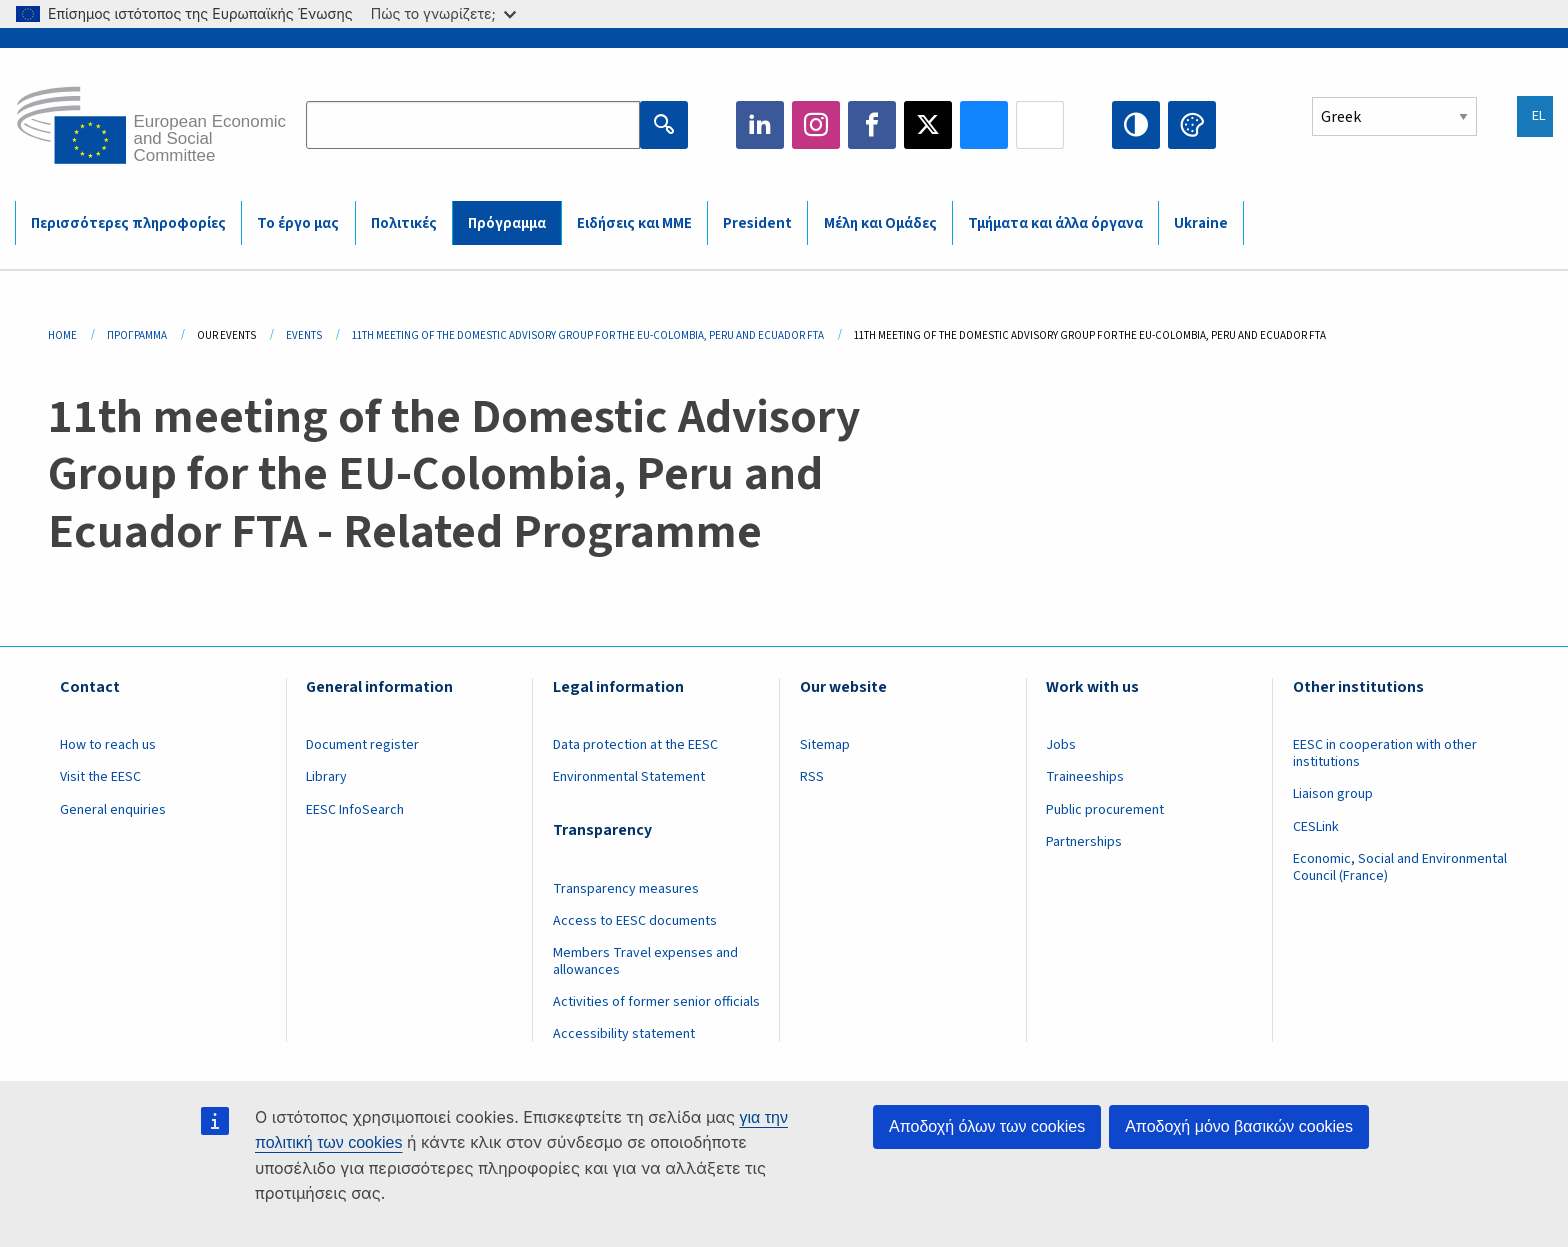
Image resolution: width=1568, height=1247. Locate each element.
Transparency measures (626, 889)
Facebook (872, 125)
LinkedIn (760, 125)
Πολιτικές (404, 223)
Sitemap (825, 745)
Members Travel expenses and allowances (645, 961)
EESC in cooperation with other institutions (1385, 753)
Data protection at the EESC (635, 745)
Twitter (928, 125)
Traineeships (1085, 777)
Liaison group (1333, 794)
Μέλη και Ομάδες (880, 223)
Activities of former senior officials (656, 1002)
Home (62, 335)
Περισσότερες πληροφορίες (128, 223)
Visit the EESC (100, 777)
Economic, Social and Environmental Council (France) (1400, 867)
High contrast (1136, 125)
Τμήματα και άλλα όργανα (1055, 223)
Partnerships (1084, 842)
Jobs (1061, 745)
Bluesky (984, 125)
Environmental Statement (629, 777)
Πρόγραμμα (507, 223)
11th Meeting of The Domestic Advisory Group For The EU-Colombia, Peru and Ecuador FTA (588, 335)
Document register (362, 745)
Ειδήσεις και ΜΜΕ (634, 223)
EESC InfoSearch (355, 810)
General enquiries (113, 810)
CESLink (1316, 827)
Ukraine (1201, 223)
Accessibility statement (624, 1034)
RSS (812, 777)
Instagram (816, 125)
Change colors (1192, 125)
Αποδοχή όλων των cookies (987, 1126)
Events (304, 335)
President (757, 223)
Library (326, 777)
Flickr (1040, 125)
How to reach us (108, 745)
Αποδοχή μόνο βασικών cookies (1239, 1126)
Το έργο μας (298, 223)
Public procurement (1105, 810)
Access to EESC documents (635, 921)
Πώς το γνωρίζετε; (443, 13)
